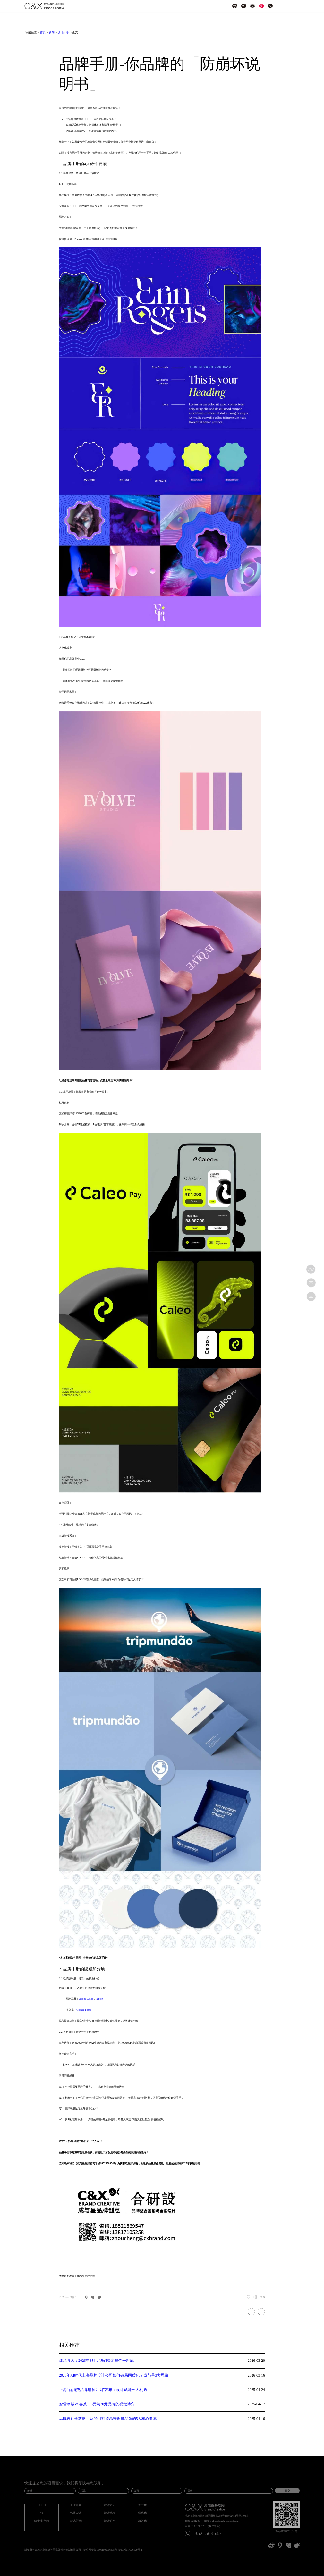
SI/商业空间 (41, 2521)
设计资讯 (109, 2505)
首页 (43, 32)
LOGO (42, 2505)
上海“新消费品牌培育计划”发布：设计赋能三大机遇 (103, 2390)
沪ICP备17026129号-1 (130, 2550)
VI (41, 2513)
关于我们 (143, 2505)
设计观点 (109, 2513)
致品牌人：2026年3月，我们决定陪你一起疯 (96, 2361)
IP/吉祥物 (75, 2521)
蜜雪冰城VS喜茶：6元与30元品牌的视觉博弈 (97, 2404)
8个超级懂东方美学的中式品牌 (261, 2311)
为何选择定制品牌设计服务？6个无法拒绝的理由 (251, 2311)
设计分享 (63, 32)
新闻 (52, 32)
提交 (287, 2490)
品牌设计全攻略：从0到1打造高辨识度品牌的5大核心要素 (108, 2419)
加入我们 (143, 2521)
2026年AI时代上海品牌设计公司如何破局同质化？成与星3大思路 (113, 2376)
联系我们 (143, 2513)
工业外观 (75, 2505)
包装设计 (75, 2513)
